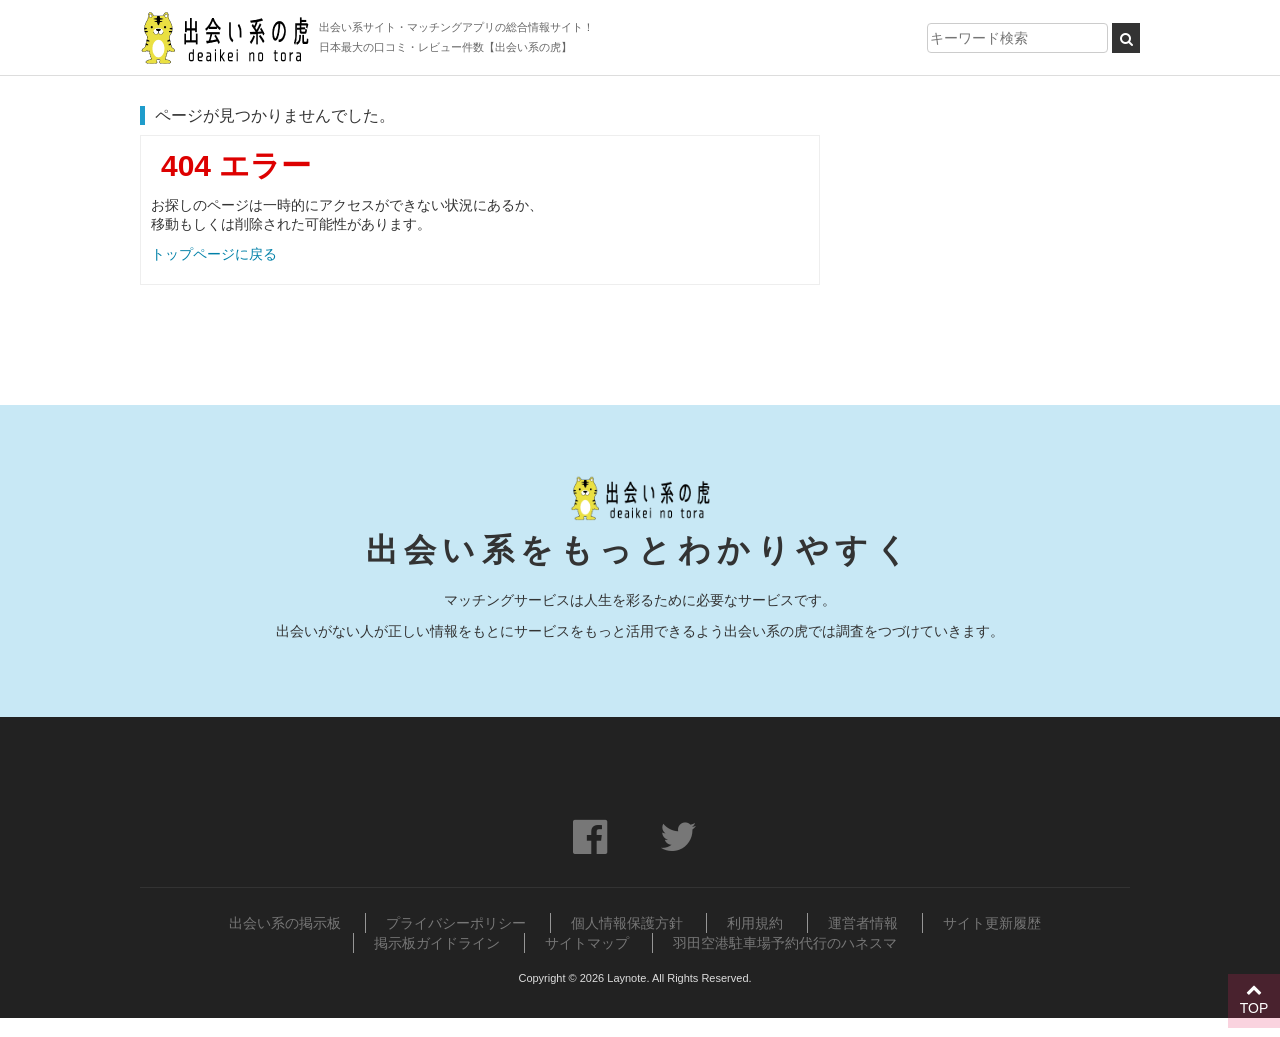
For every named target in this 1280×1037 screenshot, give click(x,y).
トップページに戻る (214, 254)
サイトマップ (587, 943)
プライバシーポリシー (456, 923)
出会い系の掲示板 (285, 923)
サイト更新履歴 (992, 923)
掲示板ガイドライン (437, 943)
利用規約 (755, 923)
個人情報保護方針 (627, 923)
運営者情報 (863, 923)
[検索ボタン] (1126, 38)
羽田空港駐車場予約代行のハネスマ (785, 943)
